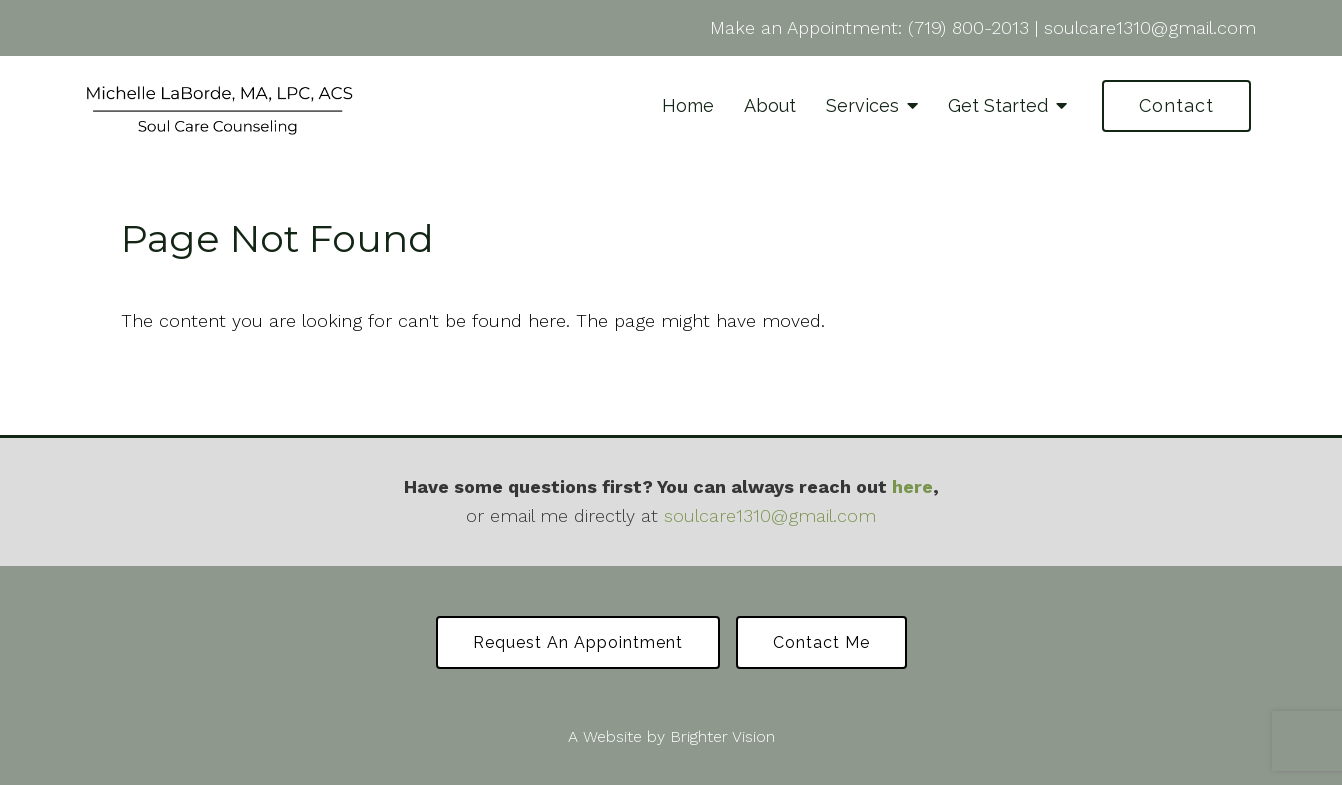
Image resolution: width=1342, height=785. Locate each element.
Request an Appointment (578, 642)
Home (688, 105)
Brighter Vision (722, 736)
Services (862, 105)
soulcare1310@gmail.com (1150, 27)
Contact (1176, 105)
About (770, 105)
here (912, 486)
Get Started (998, 105)
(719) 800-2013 (968, 27)
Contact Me (821, 642)
